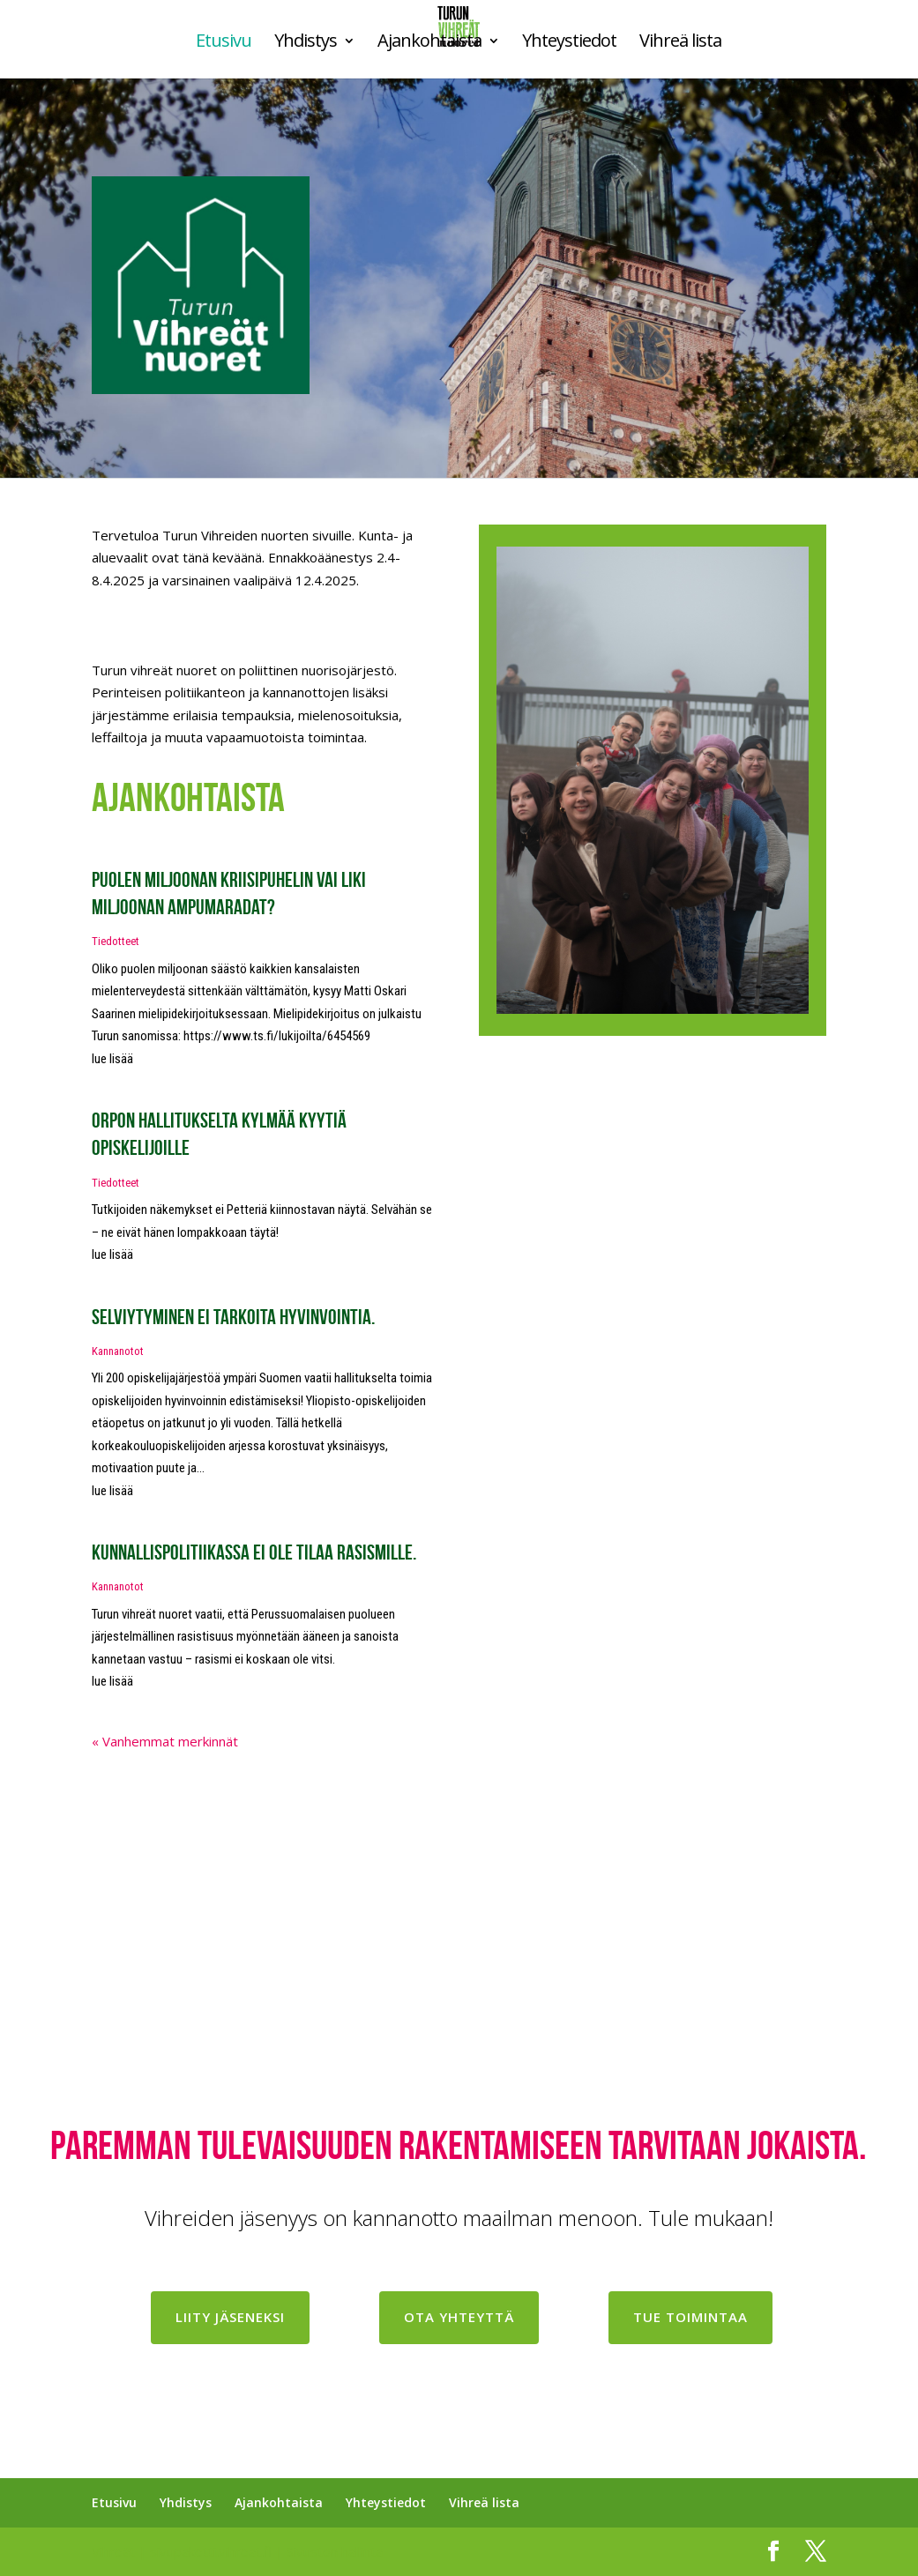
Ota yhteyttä (459, 2317)
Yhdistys (305, 43)
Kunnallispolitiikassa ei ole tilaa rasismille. (254, 1552)
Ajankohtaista (429, 43)
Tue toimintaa (690, 2317)
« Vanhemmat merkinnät (165, 1741)
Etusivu (223, 43)
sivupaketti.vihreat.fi (211, 2551)
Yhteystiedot (569, 43)
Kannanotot (118, 1351)
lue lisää (112, 1059)
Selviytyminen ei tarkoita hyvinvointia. (233, 1317)
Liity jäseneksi (230, 2317)
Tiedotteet (115, 941)
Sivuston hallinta (335, 2551)
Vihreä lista (680, 43)
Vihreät (113, 2551)
